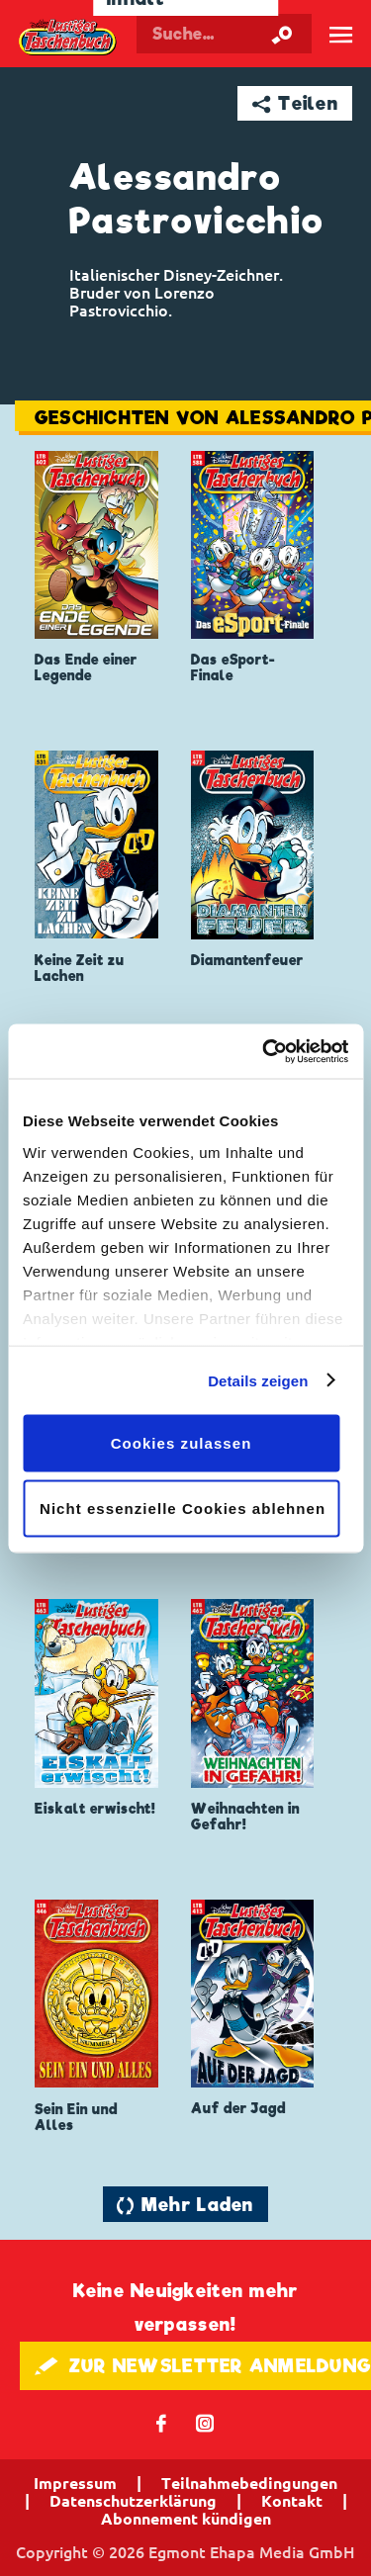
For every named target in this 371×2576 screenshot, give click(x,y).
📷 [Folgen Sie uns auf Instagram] (205, 2422)
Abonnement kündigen (186, 2519)
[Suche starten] (282, 33)
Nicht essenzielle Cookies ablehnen (182, 1507)
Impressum (75, 2483)
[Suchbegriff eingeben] (224, 33)
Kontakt (292, 2501)
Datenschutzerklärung (133, 2501)
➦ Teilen (295, 103)
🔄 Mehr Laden (185, 2204)
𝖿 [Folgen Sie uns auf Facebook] (161, 2422)
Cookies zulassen (181, 1443)
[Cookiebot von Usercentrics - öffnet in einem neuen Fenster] (264, 1051)
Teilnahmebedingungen (249, 2483)
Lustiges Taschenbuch (68, 37)
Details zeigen (258, 1380)
